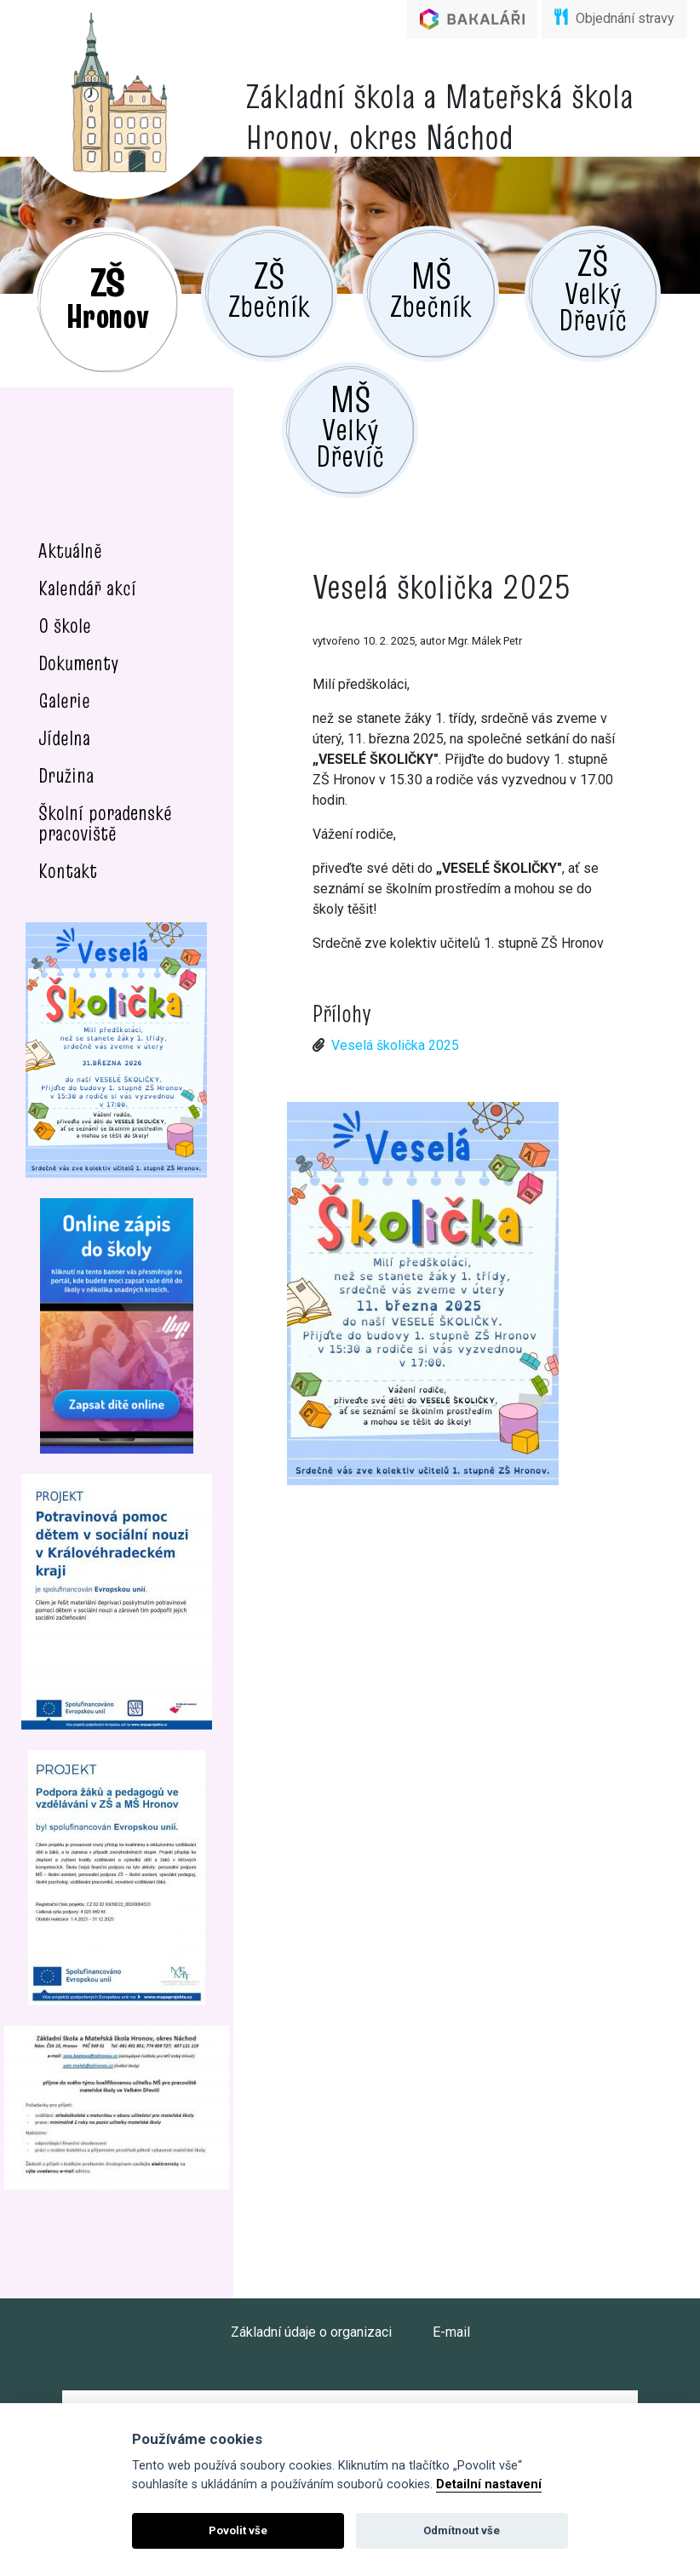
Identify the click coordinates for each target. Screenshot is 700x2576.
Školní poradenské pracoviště (105, 823)
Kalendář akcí (87, 588)
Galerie (64, 700)
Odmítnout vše (461, 2530)
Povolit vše (238, 2530)
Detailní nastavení (489, 2484)
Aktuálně (70, 550)
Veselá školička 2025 (395, 1045)
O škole (64, 625)
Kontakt (67, 871)
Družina (66, 775)
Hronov (107, 297)
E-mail (451, 2332)
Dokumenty (78, 663)
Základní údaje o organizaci (311, 2332)
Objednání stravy (614, 17)
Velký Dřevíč (593, 289)
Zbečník (269, 288)
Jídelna (64, 738)
